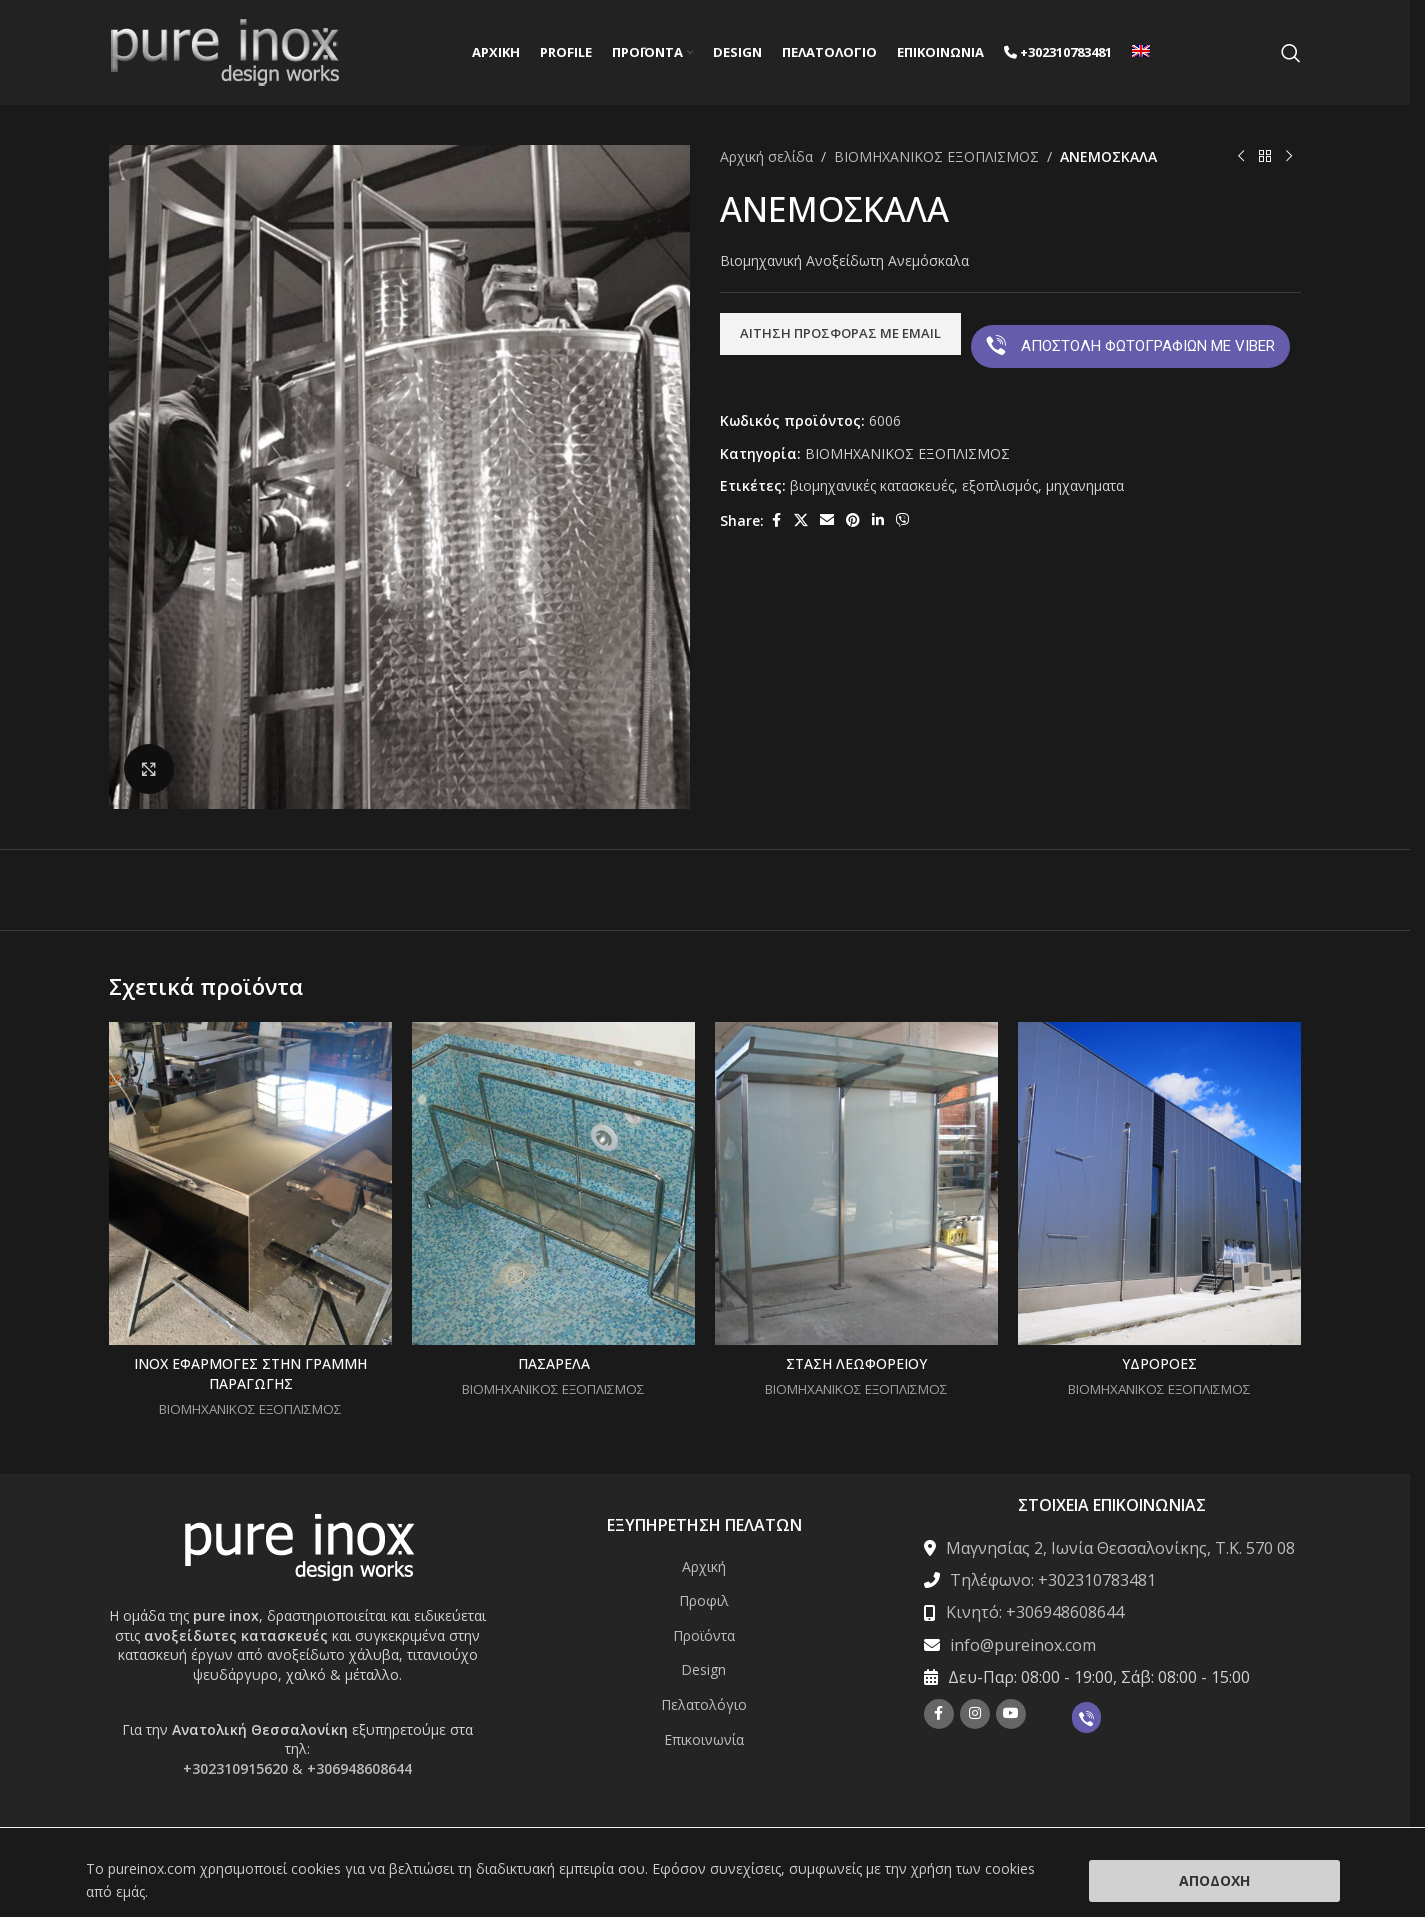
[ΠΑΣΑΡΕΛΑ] (553, 1183)
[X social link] (801, 520)
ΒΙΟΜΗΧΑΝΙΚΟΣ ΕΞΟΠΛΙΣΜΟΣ (936, 156)
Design (703, 1669)
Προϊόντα (704, 1635)
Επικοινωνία (704, 1739)
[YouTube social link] (1011, 1714)
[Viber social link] (903, 520)
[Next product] (1289, 157)
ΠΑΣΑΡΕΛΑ (554, 1363)
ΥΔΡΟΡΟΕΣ (1159, 1363)
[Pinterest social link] (853, 520)
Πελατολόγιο (704, 1704)
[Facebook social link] (776, 520)
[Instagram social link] (975, 1714)
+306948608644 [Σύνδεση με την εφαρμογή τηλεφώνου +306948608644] (359, 1768)
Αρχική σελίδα (766, 156)
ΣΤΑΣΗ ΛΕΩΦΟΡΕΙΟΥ (856, 1363)
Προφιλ (704, 1600)
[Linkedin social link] (878, 520)
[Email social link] (827, 520)
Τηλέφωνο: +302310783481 (1053, 1580)
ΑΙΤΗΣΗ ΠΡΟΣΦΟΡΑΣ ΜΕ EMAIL (840, 333)
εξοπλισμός (1000, 485)
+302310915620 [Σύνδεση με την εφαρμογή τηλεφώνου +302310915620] (235, 1768)
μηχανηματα (1085, 485)
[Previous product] (1241, 157)
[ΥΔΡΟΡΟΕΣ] (1159, 1183)
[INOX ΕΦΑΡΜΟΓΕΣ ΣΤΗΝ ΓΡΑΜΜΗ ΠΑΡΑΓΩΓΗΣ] (250, 1183)
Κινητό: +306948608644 (1035, 1612)
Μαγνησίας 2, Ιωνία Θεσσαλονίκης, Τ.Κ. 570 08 (1120, 1548)
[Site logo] (225, 50)
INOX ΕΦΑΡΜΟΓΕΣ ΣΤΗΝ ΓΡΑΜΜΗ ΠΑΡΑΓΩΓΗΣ (250, 1373)
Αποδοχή (1214, 1880)
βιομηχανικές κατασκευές (872, 485)
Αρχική (704, 1566)
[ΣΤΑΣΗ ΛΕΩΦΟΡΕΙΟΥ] (856, 1183)
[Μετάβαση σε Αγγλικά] (1141, 53)
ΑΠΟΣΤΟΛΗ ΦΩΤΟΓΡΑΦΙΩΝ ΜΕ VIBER (1130, 345)
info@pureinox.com (1023, 1645)
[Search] (1291, 53)
